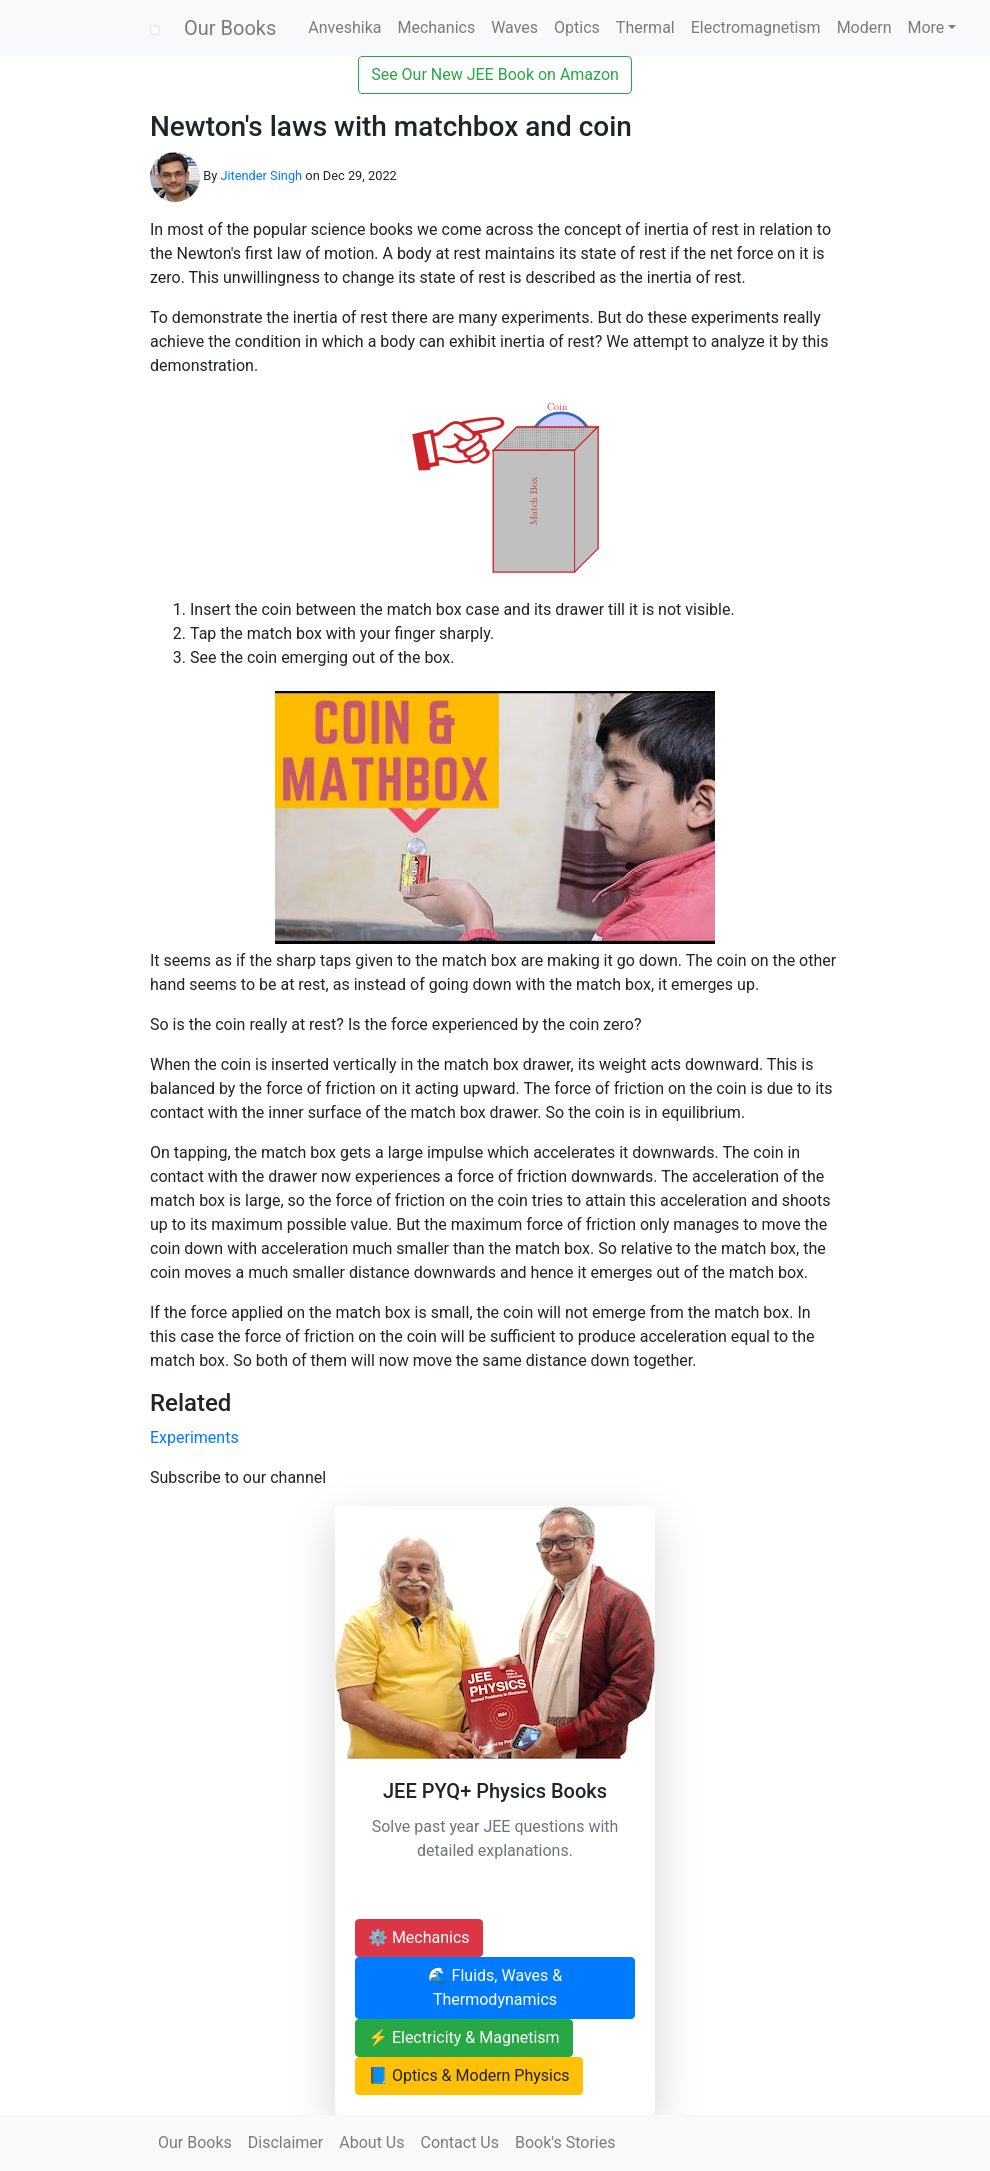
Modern (864, 27)
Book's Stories (565, 2142)
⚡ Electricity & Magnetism (464, 2037)
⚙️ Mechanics (419, 1937)
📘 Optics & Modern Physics (469, 2075)
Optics (577, 27)
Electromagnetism (756, 27)
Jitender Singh (261, 175)
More (926, 27)
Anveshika (344, 27)
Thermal (645, 27)
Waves (514, 27)
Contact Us (459, 2142)
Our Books (230, 28)
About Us (371, 2142)
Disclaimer (285, 2142)
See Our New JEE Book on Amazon (495, 74)
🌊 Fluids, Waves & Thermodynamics (495, 1987)
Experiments (194, 1437)
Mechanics (436, 27)
